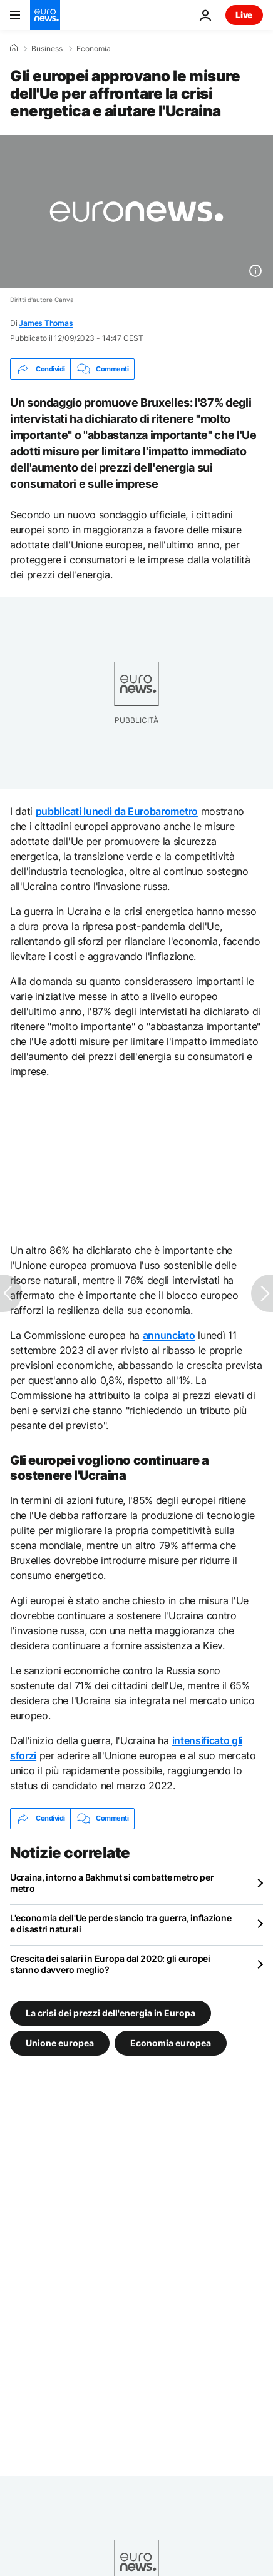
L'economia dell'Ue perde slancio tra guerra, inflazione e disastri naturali (121, 1923)
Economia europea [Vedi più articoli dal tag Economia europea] (170, 2042)
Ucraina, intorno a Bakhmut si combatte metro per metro (112, 1883)
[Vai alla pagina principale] (45, 15)
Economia (93, 49)
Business (47, 49)
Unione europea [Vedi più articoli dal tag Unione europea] (60, 2042)
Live (244, 14)
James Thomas (46, 323)
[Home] (14, 48)
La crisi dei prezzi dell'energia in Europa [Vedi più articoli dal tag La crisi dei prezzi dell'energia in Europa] (110, 2012)
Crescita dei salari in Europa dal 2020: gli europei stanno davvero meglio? (110, 1964)
